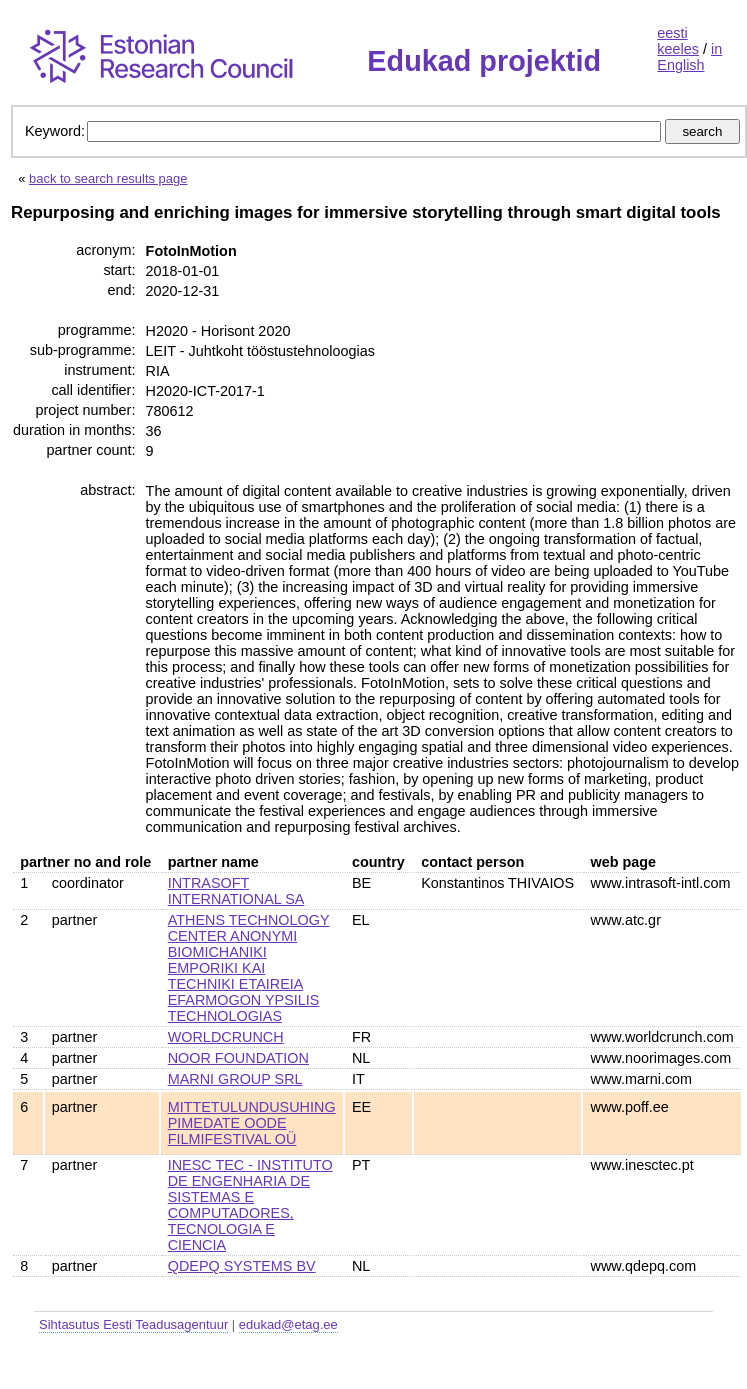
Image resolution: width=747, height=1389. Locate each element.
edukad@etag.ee (288, 1324)
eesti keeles (678, 41)
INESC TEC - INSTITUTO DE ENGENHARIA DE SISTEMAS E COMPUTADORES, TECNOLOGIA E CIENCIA (250, 1205)
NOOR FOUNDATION (238, 1058)
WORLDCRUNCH (226, 1037)
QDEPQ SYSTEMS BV (242, 1266)
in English (689, 57)
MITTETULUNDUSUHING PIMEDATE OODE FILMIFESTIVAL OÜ (252, 1123)
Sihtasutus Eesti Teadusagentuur (133, 1324)
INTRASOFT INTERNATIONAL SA (236, 891)
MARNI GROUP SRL (235, 1079)
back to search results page (108, 178)
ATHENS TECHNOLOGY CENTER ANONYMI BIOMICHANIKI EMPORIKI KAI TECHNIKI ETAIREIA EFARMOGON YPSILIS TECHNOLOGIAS (249, 968)
